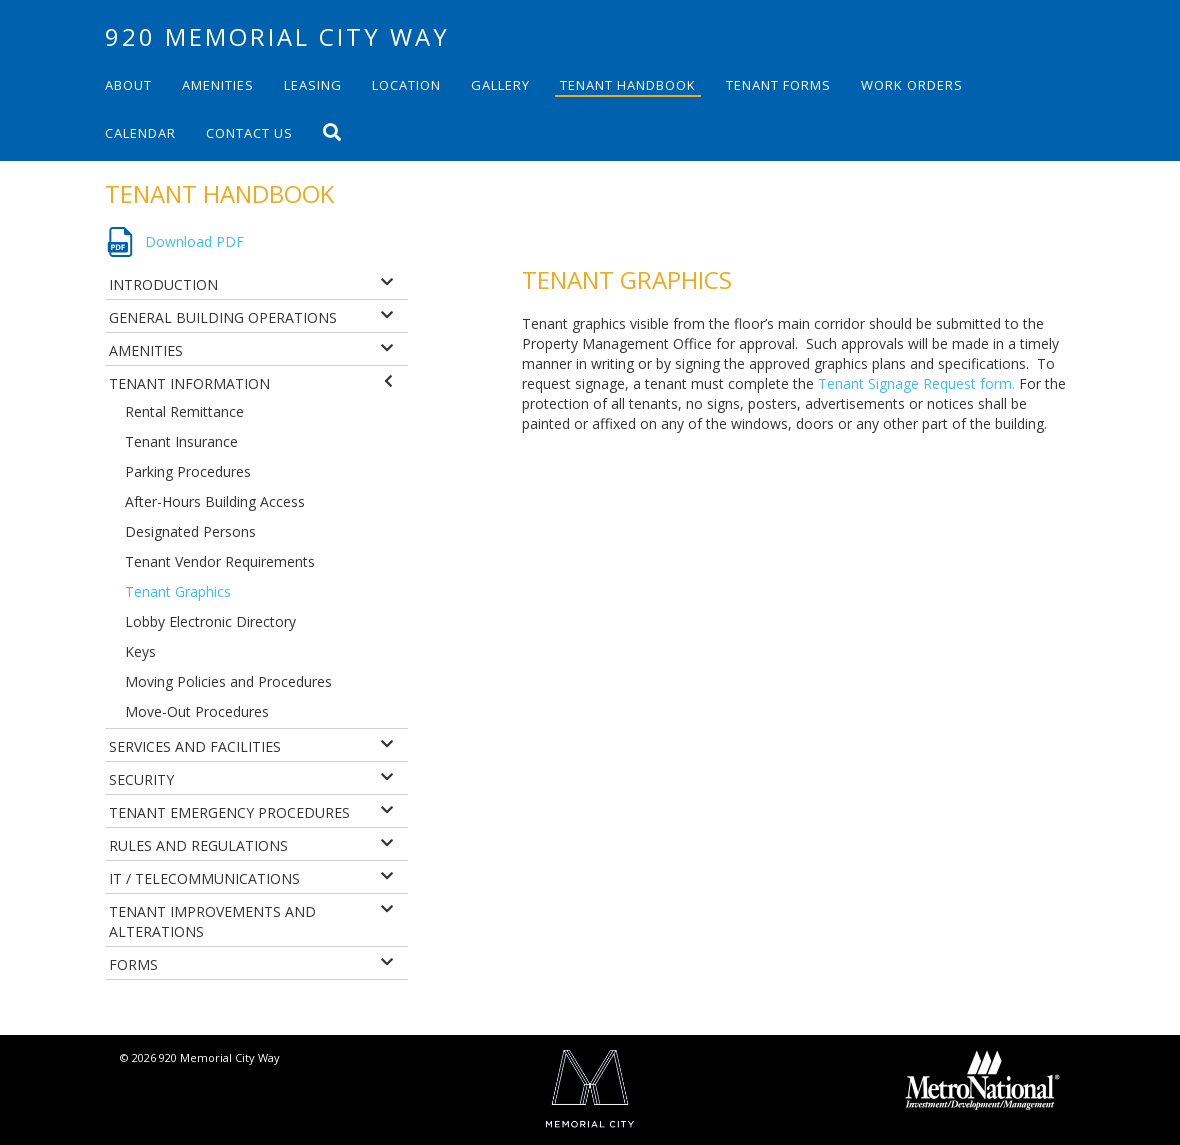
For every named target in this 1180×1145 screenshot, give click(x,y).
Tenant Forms (778, 85)
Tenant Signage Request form (915, 383)
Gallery (500, 85)
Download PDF (194, 241)
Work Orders (912, 85)
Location (406, 85)
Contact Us (249, 133)
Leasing (313, 85)
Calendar (140, 133)
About (128, 85)
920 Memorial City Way (277, 36)
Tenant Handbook (628, 85)
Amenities (218, 85)
